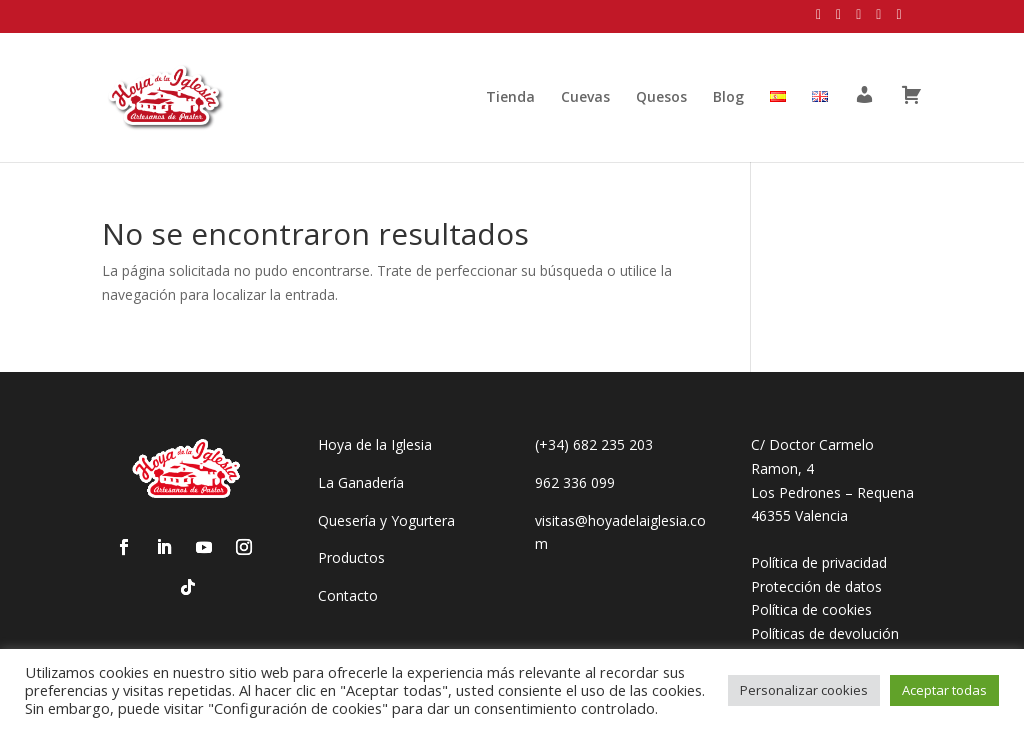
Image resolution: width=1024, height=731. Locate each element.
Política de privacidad (819, 562)
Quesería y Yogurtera (386, 520)
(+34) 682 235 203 (594, 444)
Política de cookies (811, 609)
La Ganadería (361, 482)
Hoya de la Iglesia (375, 444)
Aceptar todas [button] (944, 690)
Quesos (661, 98)
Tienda (510, 98)
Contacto (348, 595)
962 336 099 (575, 482)
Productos (351, 557)
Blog (728, 98)
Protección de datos (816, 586)
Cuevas (585, 98)
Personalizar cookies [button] (804, 690)
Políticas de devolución (825, 633)
